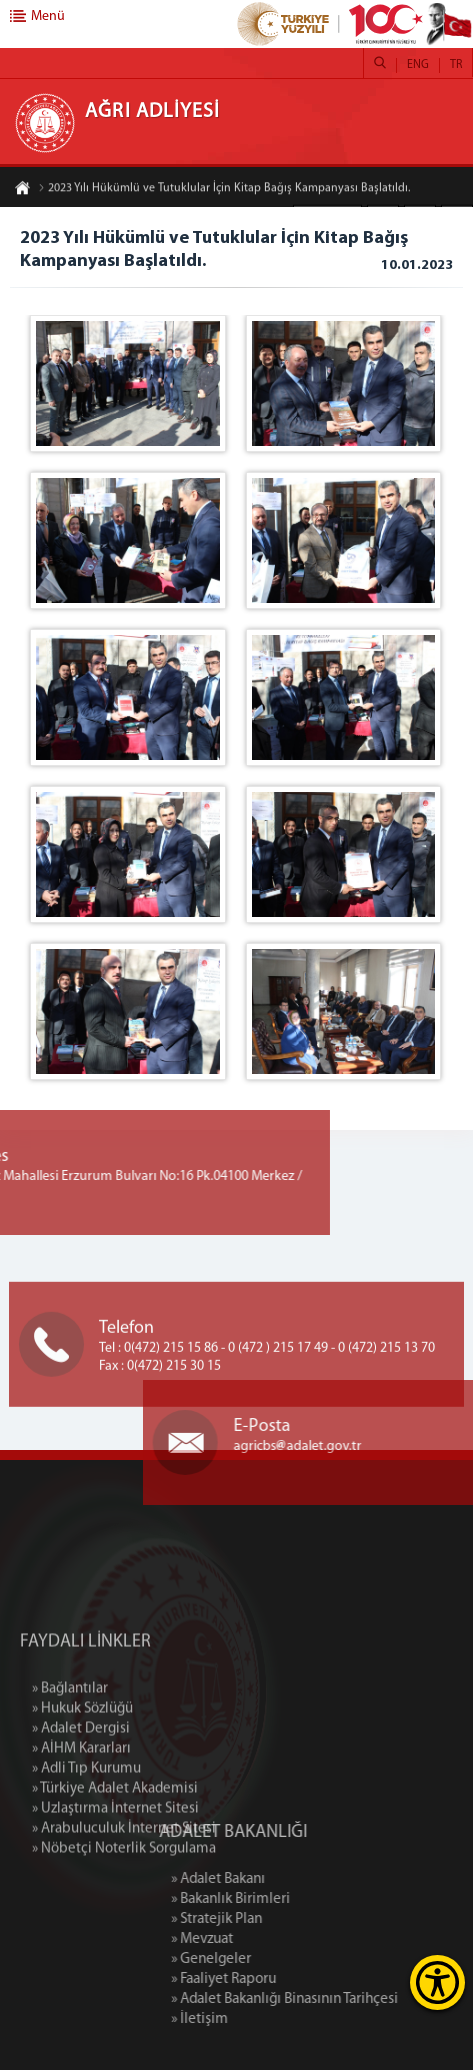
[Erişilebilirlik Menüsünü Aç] (437, 1982)
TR (456, 65)
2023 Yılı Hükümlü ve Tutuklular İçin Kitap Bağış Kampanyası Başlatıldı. (224, 189)
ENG (418, 65)
